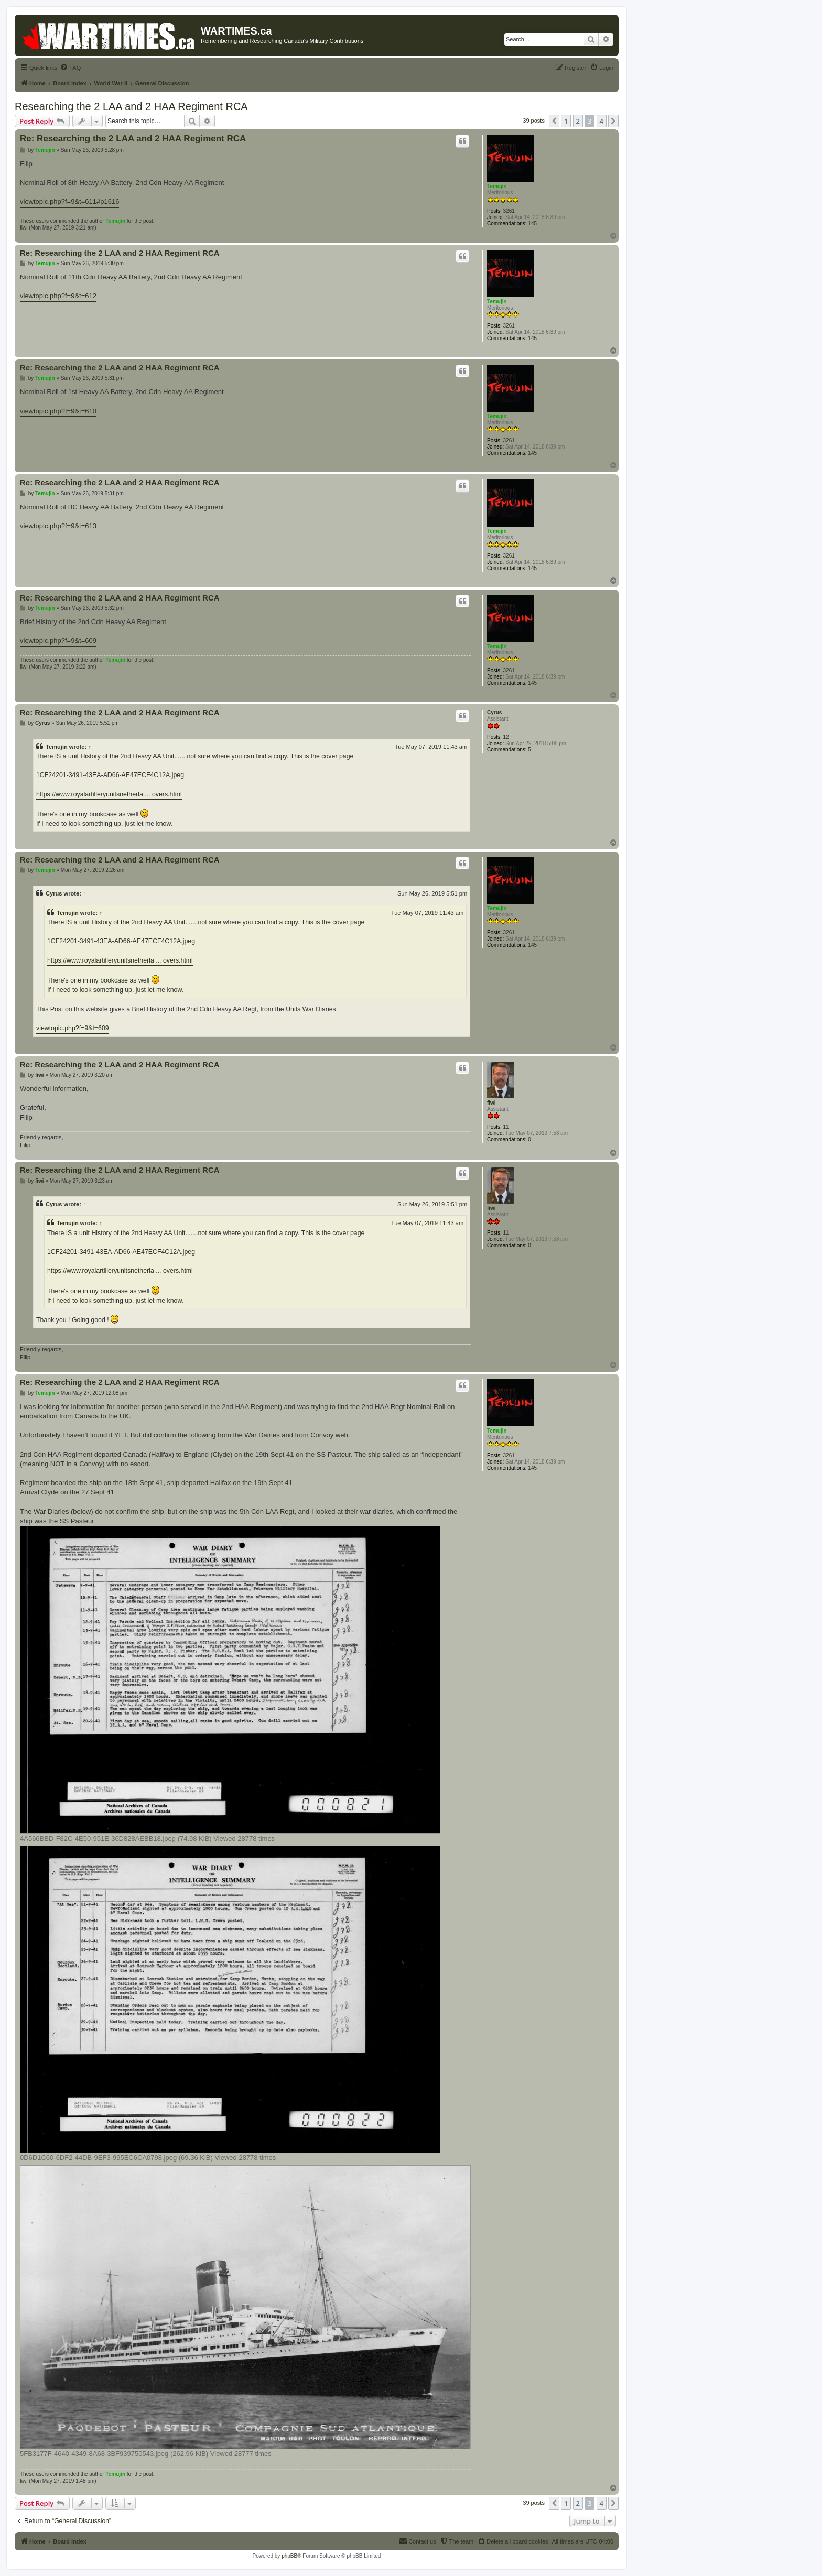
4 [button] (601, 121)
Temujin (497, 186)
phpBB (289, 2556)
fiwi (23, 228)
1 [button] (566, 121)
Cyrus (494, 712)
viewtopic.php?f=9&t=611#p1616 (69, 201)
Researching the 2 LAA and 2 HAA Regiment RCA (131, 106)
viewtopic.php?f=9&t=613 (58, 526)
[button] (554, 121)
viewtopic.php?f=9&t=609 (58, 641)
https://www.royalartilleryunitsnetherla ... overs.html (109, 794)
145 (532, 223)
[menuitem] (70, 67)
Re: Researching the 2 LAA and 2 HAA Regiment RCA (133, 139)
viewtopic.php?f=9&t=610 (58, 411)
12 (506, 737)
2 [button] (578, 121)
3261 (509, 211)
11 (506, 1127)
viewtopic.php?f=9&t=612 (58, 296)
